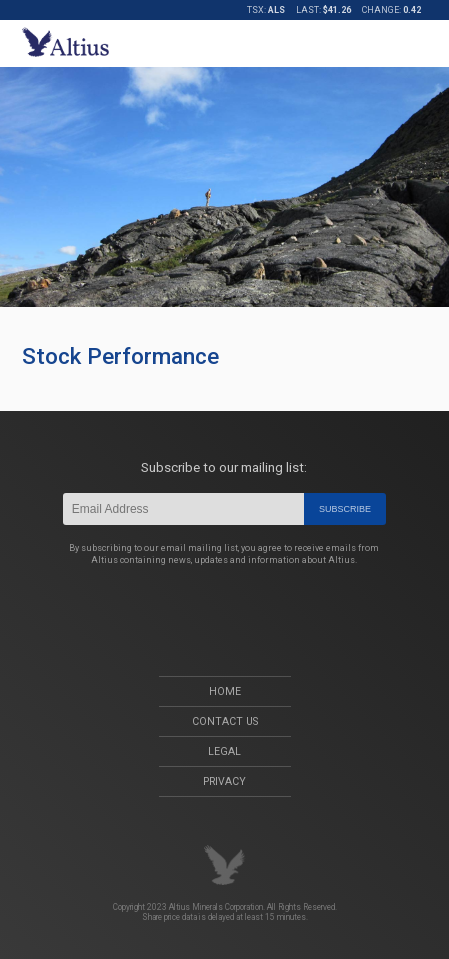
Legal (224, 751)
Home (225, 691)
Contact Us (225, 721)
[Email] (183, 509)
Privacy (224, 781)
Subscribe (345, 509)
